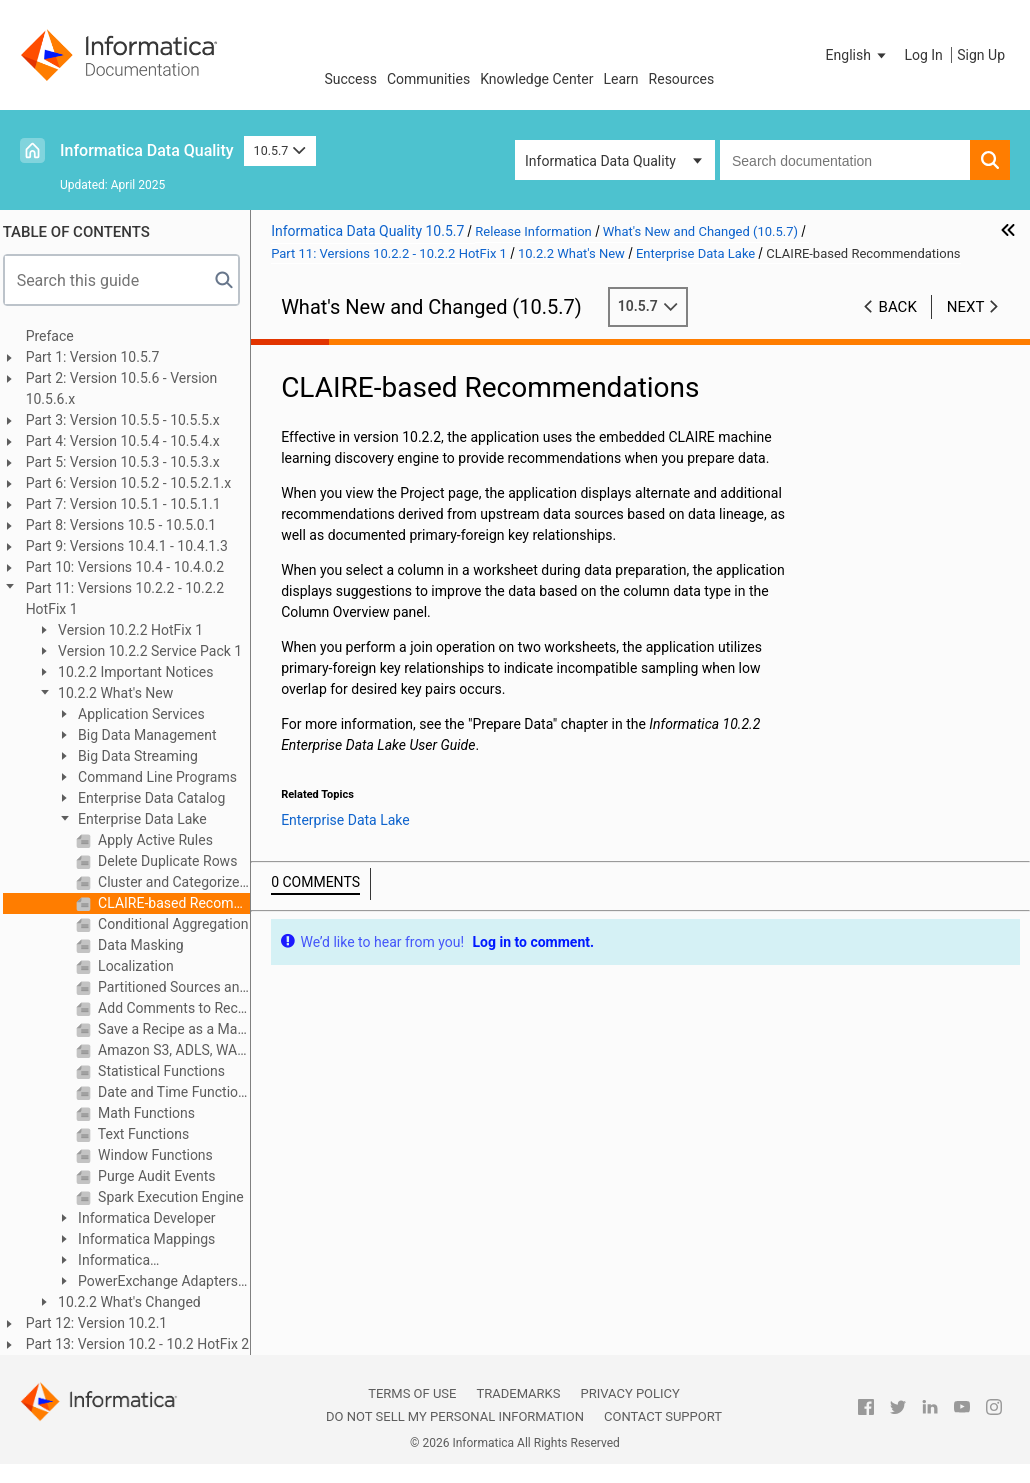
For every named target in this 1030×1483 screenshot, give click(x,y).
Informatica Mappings (152, 1239)
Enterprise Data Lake (148, 819)
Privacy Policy (629, 1393)
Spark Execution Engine (176, 1197)
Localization (141, 966)
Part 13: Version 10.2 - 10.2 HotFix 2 (145, 1344)
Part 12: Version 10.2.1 (104, 1323)
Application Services (147, 714)
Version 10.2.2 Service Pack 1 (156, 651)
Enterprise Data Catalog (157, 798)
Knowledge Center (536, 79)
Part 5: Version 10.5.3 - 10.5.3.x (130, 462)
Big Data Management (153, 735)
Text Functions (149, 1134)
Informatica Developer (152, 1218)
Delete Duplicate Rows (173, 861)
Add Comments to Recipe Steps (180, 1008)
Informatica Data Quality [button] (600, 161)
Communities (428, 79)
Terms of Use (412, 1393)
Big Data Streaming (143, 756)
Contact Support (663, 1416)
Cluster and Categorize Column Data (180, 882)
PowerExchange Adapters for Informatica (154, 1282)
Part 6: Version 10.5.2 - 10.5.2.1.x (136, 483)
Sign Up (981, 55)
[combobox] (845, 160)
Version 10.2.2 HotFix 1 (136, 630)
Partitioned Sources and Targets (180, 987)
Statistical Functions (167, 1071)
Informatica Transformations (114, 1261)
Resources (682, 79)
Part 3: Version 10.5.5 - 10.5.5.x (130, 420)
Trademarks (518, 1393)
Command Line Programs (163, 777)
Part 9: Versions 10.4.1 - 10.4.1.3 (134, 546)
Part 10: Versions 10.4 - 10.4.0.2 (132, 567)
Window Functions (161, 1155)
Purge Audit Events (162, 1176)
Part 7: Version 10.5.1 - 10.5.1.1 (130, 504)
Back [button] (898, 307)
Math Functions (152, 1113)
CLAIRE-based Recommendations (180, 903)
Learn (621, 79)
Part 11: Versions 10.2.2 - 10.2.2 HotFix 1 (132, 598)
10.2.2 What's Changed (135, 1302)
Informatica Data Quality (147, 150)
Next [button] (966, 307)
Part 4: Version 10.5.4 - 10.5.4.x (130, 441)
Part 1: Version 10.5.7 (100, 357)
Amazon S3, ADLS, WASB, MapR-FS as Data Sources (180, 1050)
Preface (57, 336)
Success (350, 79)
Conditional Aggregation (179, 924)
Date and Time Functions (180, 1092)
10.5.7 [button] (280, 150)
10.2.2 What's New (121, 693)
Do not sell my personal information (455, 1416)
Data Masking (146, 945)
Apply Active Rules (161, 840)
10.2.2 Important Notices (141, 672)
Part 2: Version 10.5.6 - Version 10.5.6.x (129, 388)
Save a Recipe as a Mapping (180, 1029)
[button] (858, 55)
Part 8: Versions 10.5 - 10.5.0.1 (128, 525)
